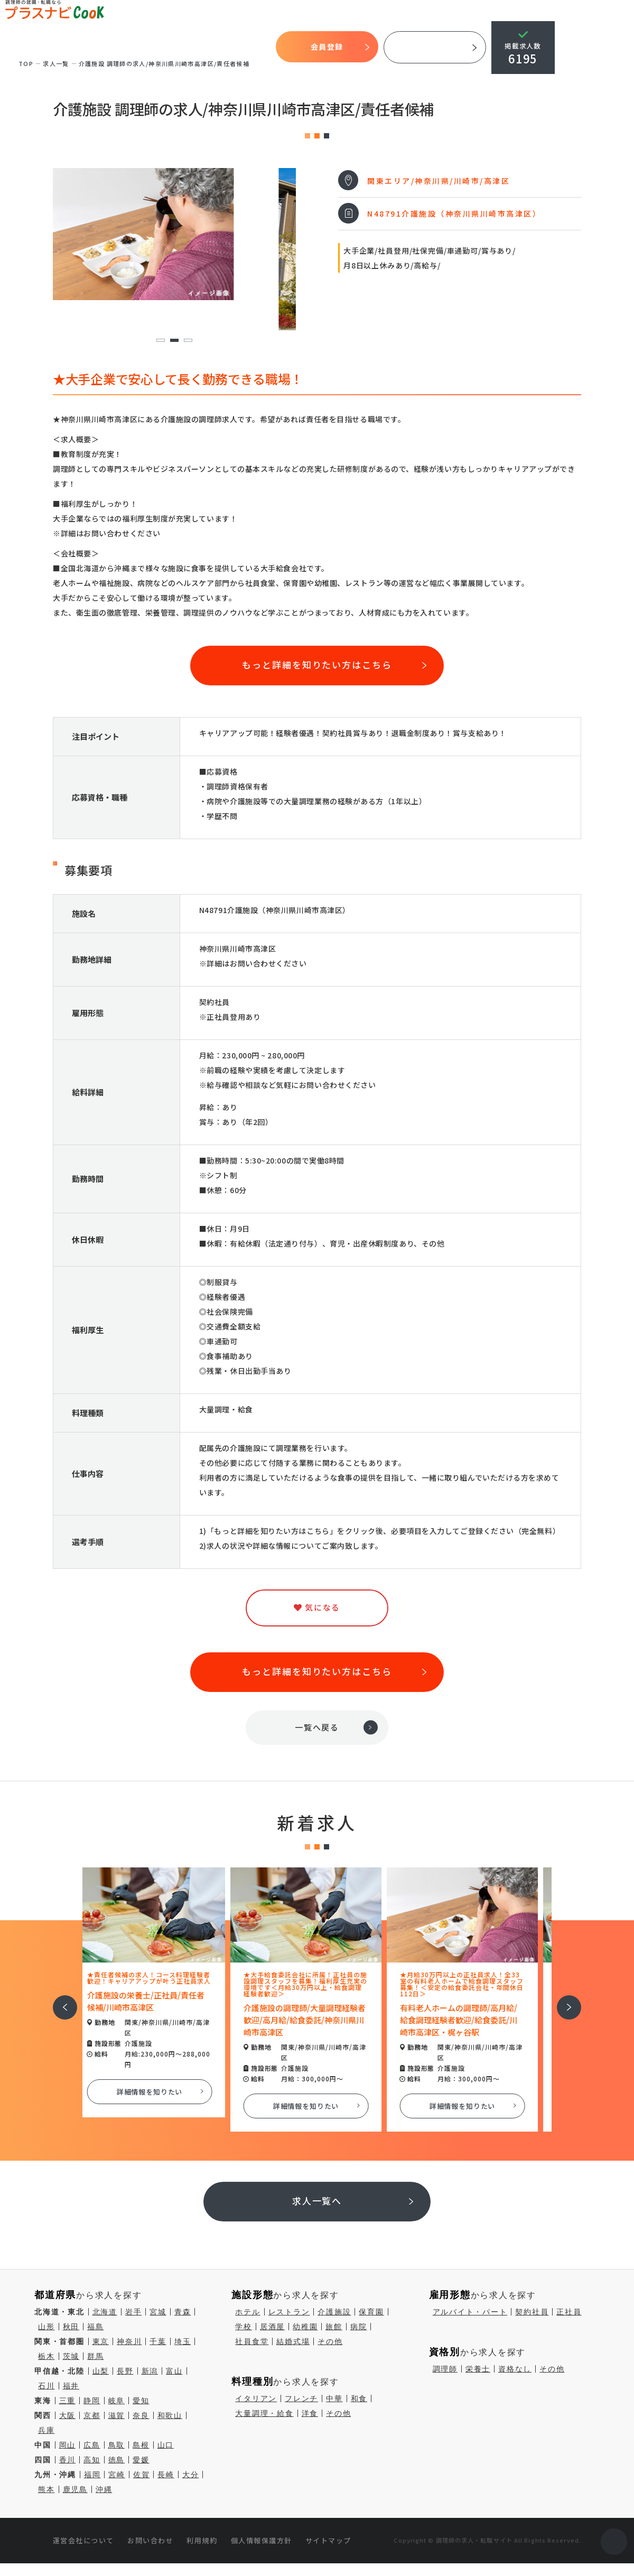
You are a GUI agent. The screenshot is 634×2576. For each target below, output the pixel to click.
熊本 (46, 2489)
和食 (359, 2398)
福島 (95, 2326)
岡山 (67, 2445)
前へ (59, 2000)
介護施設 (334, 2312)
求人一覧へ (317, 2200)
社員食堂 (251, 2341)
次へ (563, 2000)
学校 (243, 2326)
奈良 (141, 2415)
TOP (9, 47)
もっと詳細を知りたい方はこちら (317, 664)
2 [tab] (174, 340)
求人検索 (178, 47)
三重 (67, 2400)
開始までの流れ (131, 47)
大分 (190, 2474)
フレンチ (301, 2398)
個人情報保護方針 (261, 2540)
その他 (330, 2341)
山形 (46, 2326)
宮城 (158, 2312)
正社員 (568, 2312)
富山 (174, 2371)
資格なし (515, 2369)
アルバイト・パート (470, 2312)
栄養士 (477, 2369)
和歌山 (169, 2415)
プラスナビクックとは (61, 47)
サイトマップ (328, 2540)
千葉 (158, 2341)
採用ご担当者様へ (436, 47)
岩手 (133, 2312)
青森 (182, 2312)
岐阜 (116, 2400)
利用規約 (202, 2540)
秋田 (71, 2326)
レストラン (289, 2312)
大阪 (67, 2415)
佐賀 (141, 2474)
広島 (91, 2445)
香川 (67, 2460)
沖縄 (104, 2489)
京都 (91, 2415)
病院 (358, 2326)
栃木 (46, 2356)
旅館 (333, 2326)
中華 (334, 2398)
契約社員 (531, 2312)
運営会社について (83, 2540)
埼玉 (182, 2341)
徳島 (116, 2460)
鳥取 (116, 2445)
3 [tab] (188, 340)
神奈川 (129, 2341)
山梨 (100, 2371)
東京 (100, 2341)
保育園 (371, 2312)
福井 (71, 2386)
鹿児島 (75, 2489)
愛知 (141, 2400)
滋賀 (116, 2415)
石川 (46, 2386)
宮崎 (116, 2474)
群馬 (95, 2356)
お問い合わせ (150, 2540)
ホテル (247, 2312)
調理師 (445, 2369)
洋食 (310, 2413)
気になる (214, 47)
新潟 (150, 2371)
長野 (125, 2371)
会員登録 (328, 46)
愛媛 (141, 2460)
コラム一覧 (253, 47)
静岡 (91, 2400)
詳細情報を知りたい (161, 2092)
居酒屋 (272, 2326)
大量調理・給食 (264, 2413)
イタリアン (256, 2398)
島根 (141, 2445)
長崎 (165, 2474)
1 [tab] (160, 340)
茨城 (71, 2356)
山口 (165, 2445)
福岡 (92, 2474)
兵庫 (46, 2430)
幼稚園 (305, 2326)
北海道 (104, 2312)
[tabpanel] (174, 234)
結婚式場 (293, 2341)
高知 (91, 2460)
